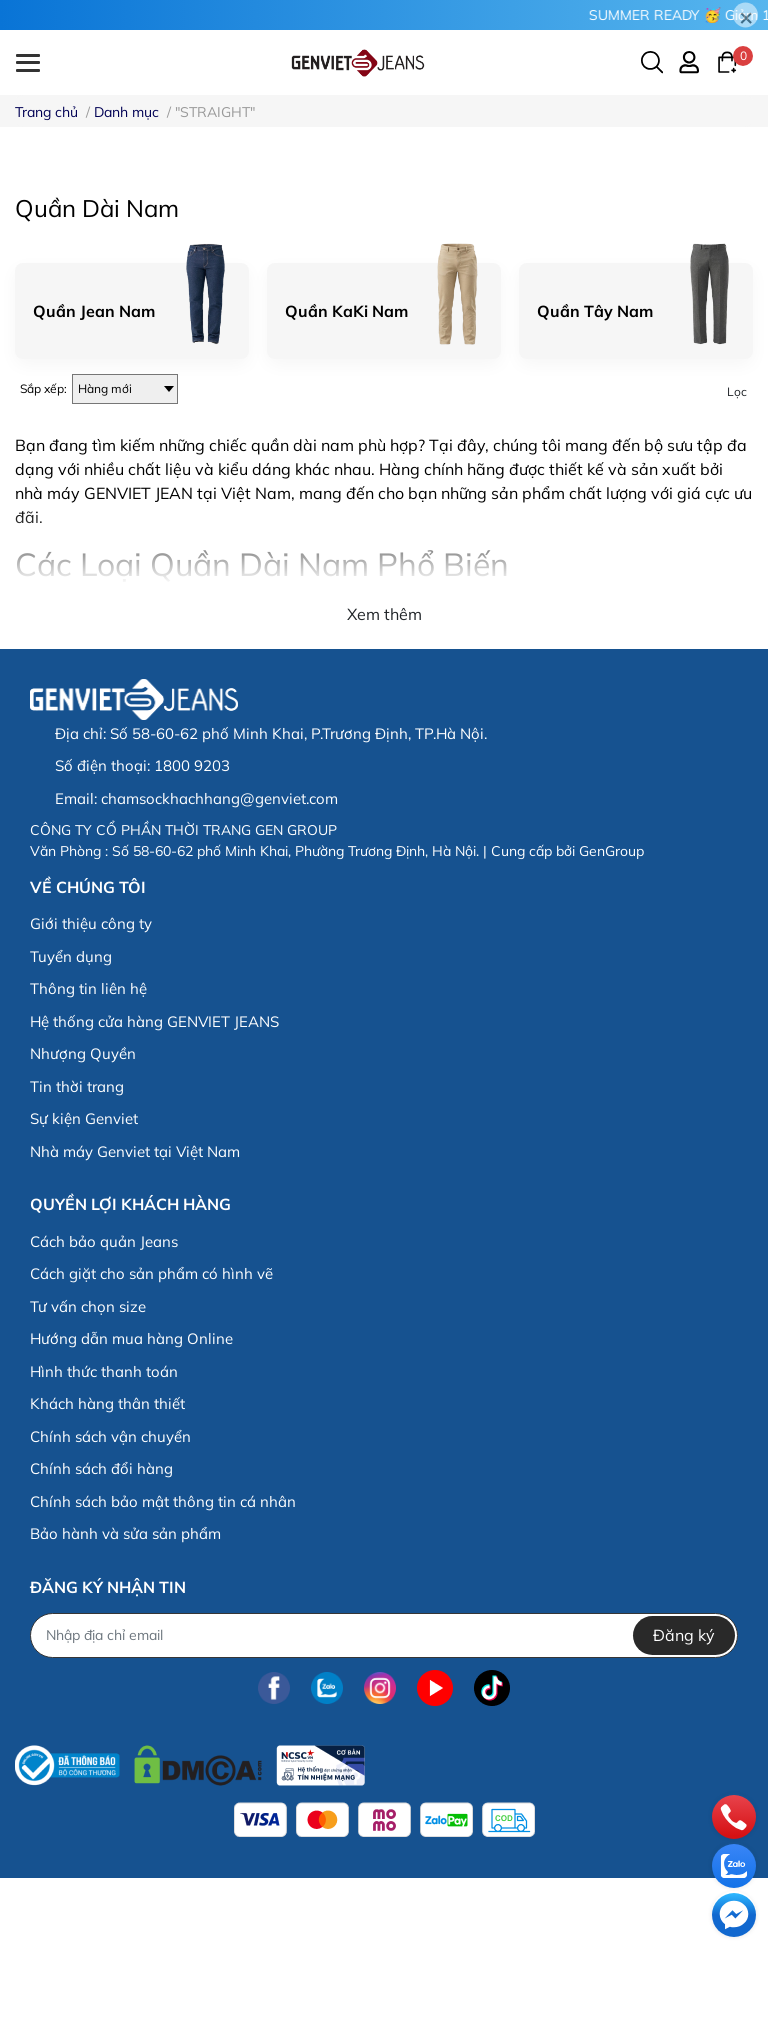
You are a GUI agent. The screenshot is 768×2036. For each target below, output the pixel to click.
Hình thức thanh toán (104, 1529)
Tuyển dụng (71, 1114)
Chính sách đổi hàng (101, 1626)
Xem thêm (384, 773)
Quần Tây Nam (595, 469)
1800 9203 (192, 923)
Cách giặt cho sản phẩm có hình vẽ (151, 1431)
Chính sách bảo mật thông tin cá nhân (163, 1659)
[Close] (745, 15)
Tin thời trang (77, 1244)
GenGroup (611, 1009)
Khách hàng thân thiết (107, 1561)
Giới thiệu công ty (91, 1082)
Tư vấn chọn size (88, 1464)
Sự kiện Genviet (84, 1277)
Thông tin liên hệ (88, 1147)
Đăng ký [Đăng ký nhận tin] (684, 1794)
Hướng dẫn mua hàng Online (131, 1496)
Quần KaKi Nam (346, 469)
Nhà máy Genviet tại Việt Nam (135, 1309)
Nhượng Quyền (83, 1212)
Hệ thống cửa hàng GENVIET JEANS (154, 1179)
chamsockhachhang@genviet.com (219, 956)
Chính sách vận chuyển (110, 1594)
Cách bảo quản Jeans (104, 1399)
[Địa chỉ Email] (384, 1793)
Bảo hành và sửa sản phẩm (125, 1691)
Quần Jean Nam (94, 469)
